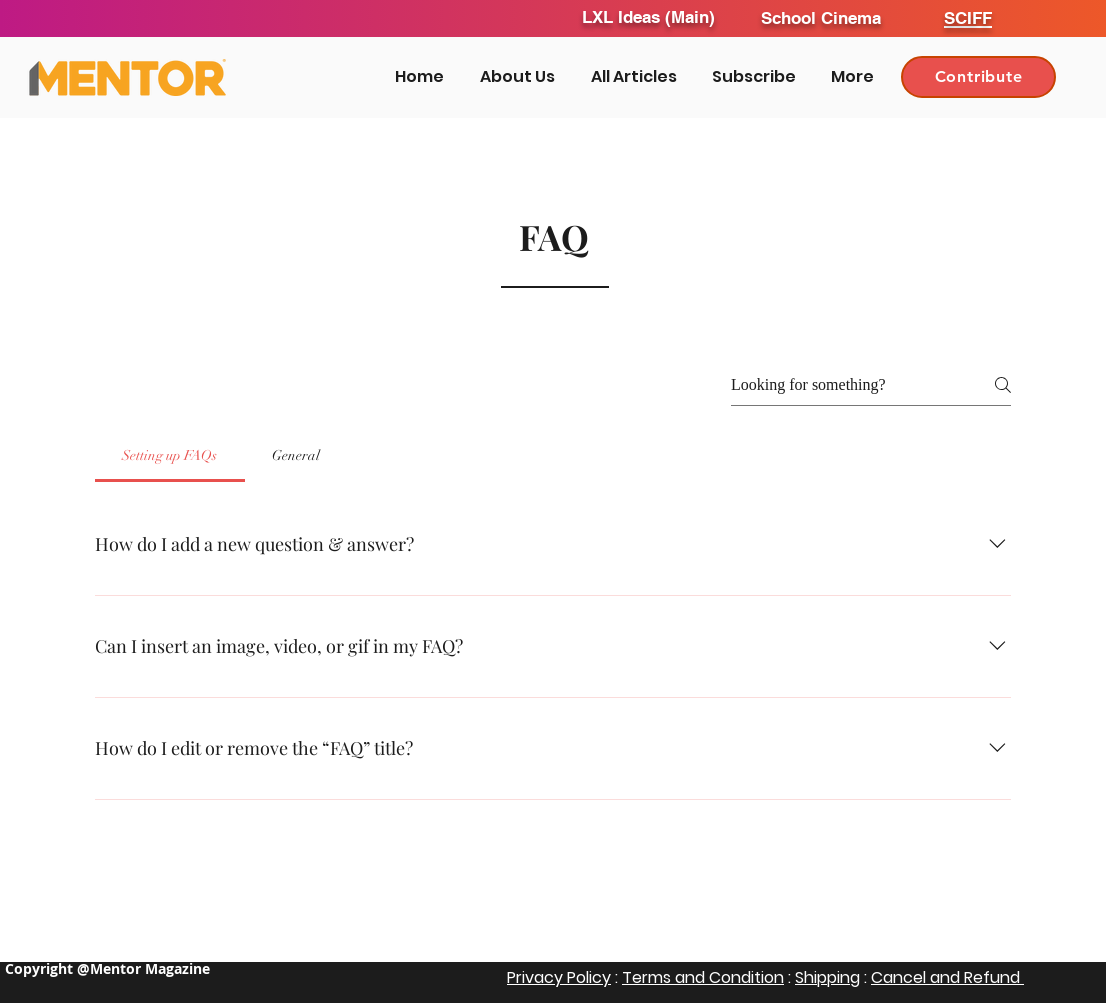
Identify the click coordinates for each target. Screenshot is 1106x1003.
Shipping (827, 977)
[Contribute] (978, 77)
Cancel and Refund (947, 977)
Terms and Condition (703, 977)
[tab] (170, 456)
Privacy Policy (559, 977)
